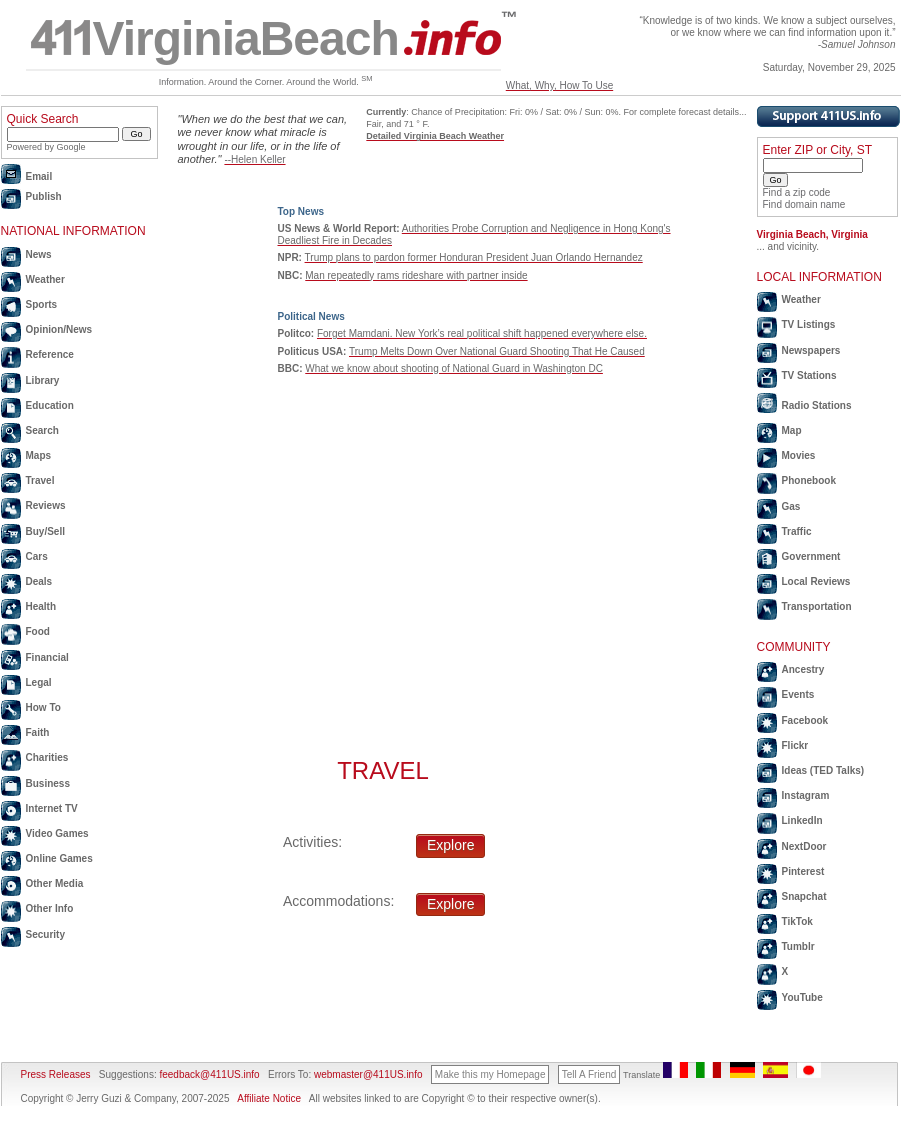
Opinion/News (59, 329)
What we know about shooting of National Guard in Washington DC (454, 368)
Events (798, 694)
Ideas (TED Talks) (823, 770)
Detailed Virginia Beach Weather (435, 136)
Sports (42, 304)
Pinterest (803, 871)
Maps (39, 455)
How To (43, 707)
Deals (39, 581)
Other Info (50, 908)
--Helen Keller (254, 159)
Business (48, 783)
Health (41, 606)
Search (42, 430)
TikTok (797, 921)
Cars (37, 556)
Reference (50, 354)
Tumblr (798, 946)
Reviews (46, 505)
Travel (40, 480)
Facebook (805, 720)
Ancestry (803, 669)
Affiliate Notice (269, 1098)
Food (38, 631)
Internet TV (52, 808)
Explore (450, 845)
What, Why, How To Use (559, 85)
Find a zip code (797, 192)
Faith (38, 732)
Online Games (59, 858)
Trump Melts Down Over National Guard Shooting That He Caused (497, 351)
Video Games (57, 833)
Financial (47, 657)
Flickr (795, 745)
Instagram (806, 795)
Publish (44, 196)
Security (45, 934)
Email (39, 176)
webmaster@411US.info (368, 1074)
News (39, 254)
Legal (39, 682)
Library (43, 380)
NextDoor (804, 846)
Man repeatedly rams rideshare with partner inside (416, 275)
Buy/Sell (45, 531)
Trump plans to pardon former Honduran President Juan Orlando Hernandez (474, 257)
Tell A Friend (589, 1074)
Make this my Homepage (490, 1074)
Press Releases (56, 1074)
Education (50, 405)
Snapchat (804, 896)
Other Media (55, 883)
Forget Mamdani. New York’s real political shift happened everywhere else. (482, 333)
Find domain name (804, 204)
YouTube (802, 997)
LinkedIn (802, 820)
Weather (45, 279)
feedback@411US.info (208, 1074)
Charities (47, 757)
